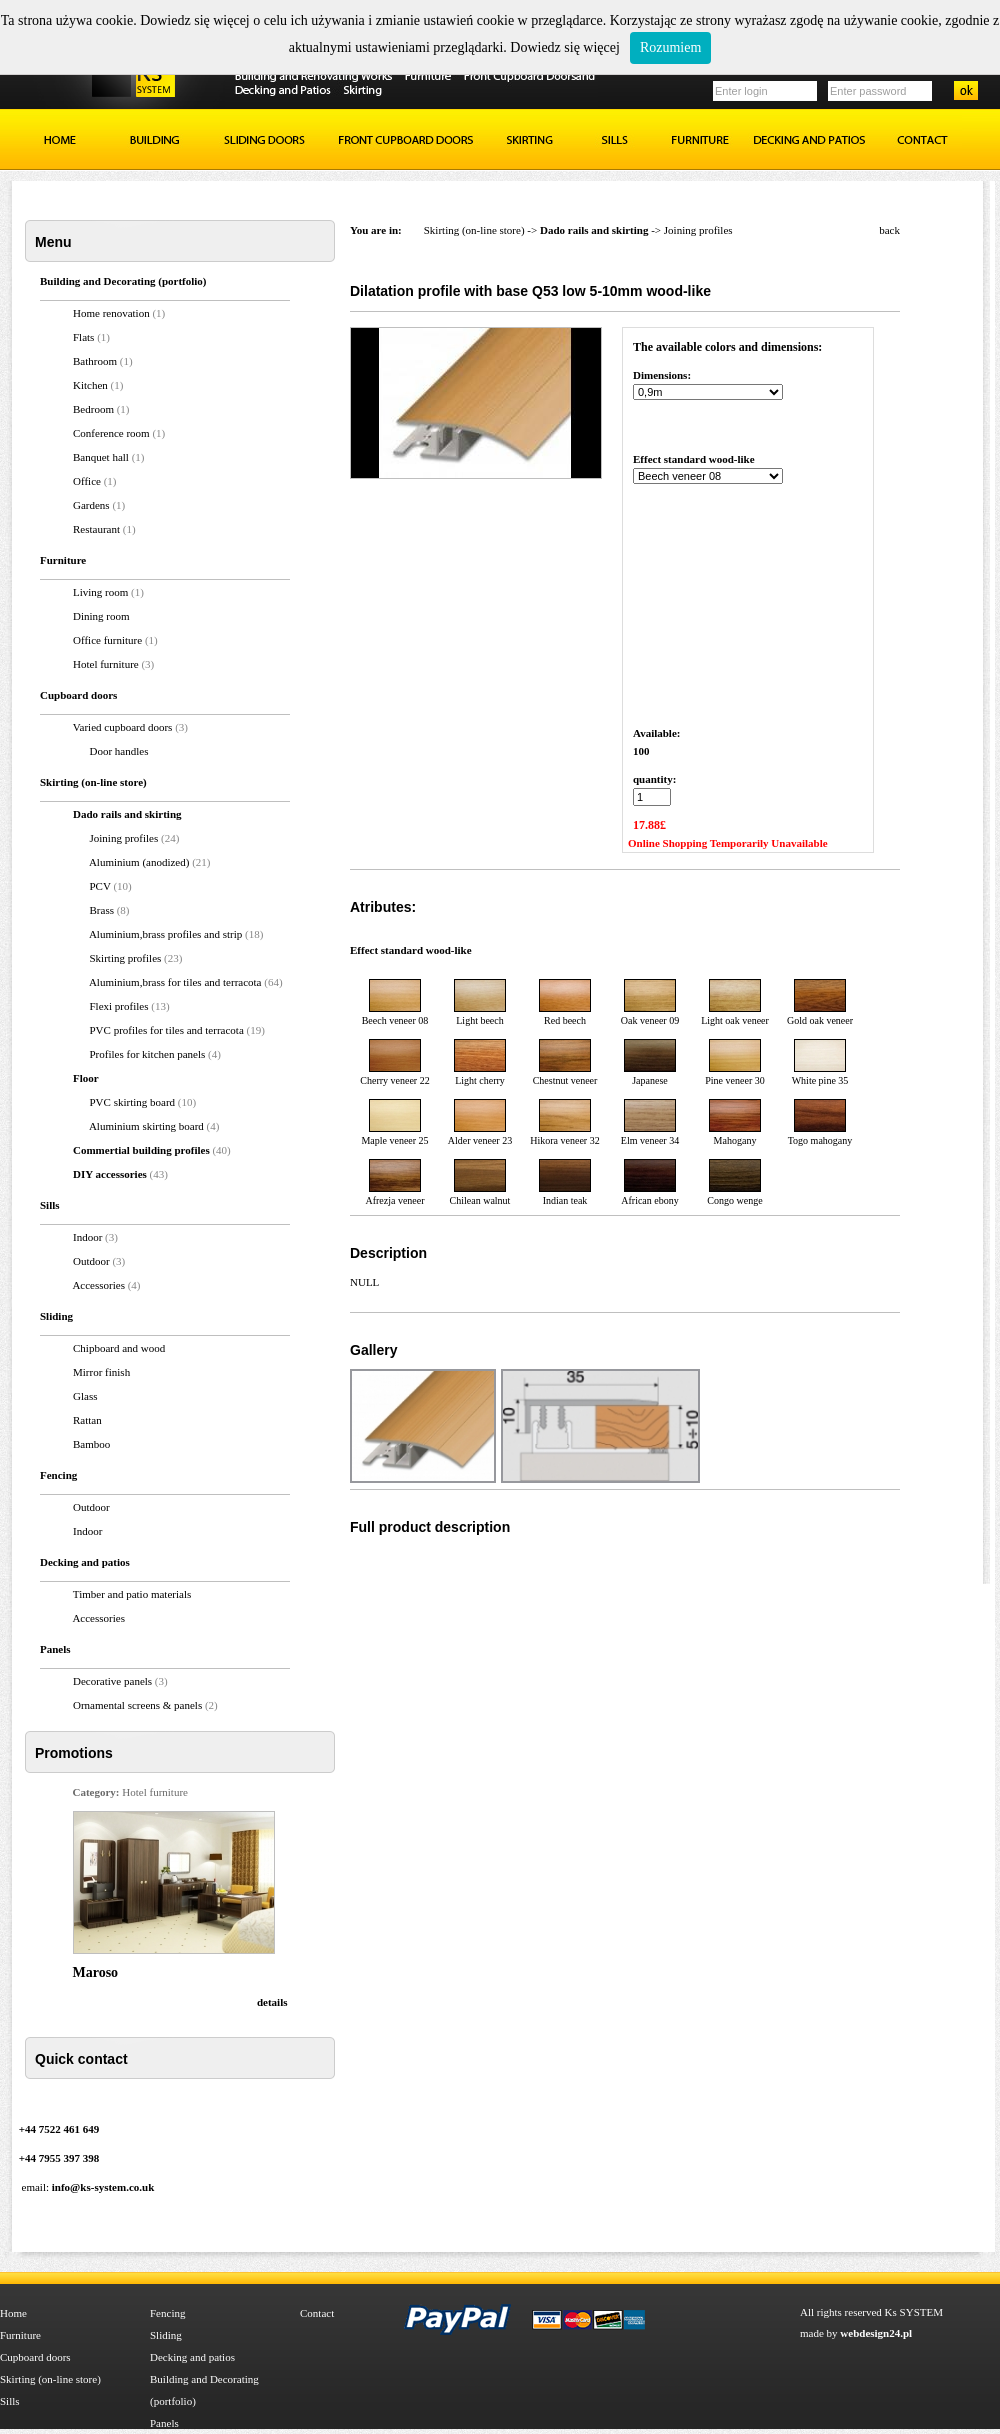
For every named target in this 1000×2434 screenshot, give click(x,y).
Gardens (91, 505)
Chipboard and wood (119, 1348)
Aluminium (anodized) (140, 862)
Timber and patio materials (132, 1594)
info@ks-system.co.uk (103, 2187)
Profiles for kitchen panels (149, 1054)
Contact (317, 2313)
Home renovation (111, 313)
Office (87, 481)
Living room (100, 592)
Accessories (98, 1285)
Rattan (87, 1420)
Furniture (20, 2335)
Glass (85, 1396)
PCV (100, 886)
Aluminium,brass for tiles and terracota (176, 982)
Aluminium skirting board (148, 1126)
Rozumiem (670, 47)
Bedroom (93, 409)
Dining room (101, 616)
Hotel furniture (106, 664)
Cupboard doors (35, 2357)
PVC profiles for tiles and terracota (168, 1030)
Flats (83, 337)
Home (13, 2313)
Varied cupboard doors (123, 727)
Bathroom (95, 361)
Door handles (119, 751)
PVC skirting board (134, 1102)
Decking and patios (192, 2357)
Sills (10, 2401)
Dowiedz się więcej (565, 47)
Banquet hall (101, 457)
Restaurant (96, 529)
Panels (164, 2423)
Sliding (166, 2335)
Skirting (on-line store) (474, 230)
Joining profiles (124, 838)
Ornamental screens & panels (137, 1705)
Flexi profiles (121, 1006)
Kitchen (90, 385)
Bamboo (91, 1444)
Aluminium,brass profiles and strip (167, 934)
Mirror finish (101, 1372)
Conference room (111, 433)
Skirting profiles (127, 958)
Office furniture (107, 640)
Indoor (87, 1237)
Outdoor (91, 1261)
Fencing (167, 2313)
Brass (102, 910)
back (889, 230)
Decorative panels (112, 1681)
